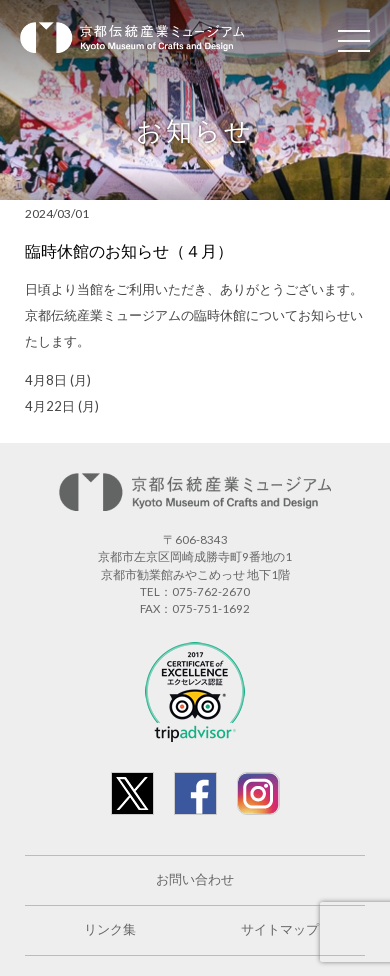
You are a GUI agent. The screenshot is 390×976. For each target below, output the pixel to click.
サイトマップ (280, 929)
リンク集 (110, 929)
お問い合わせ (195, 879)
